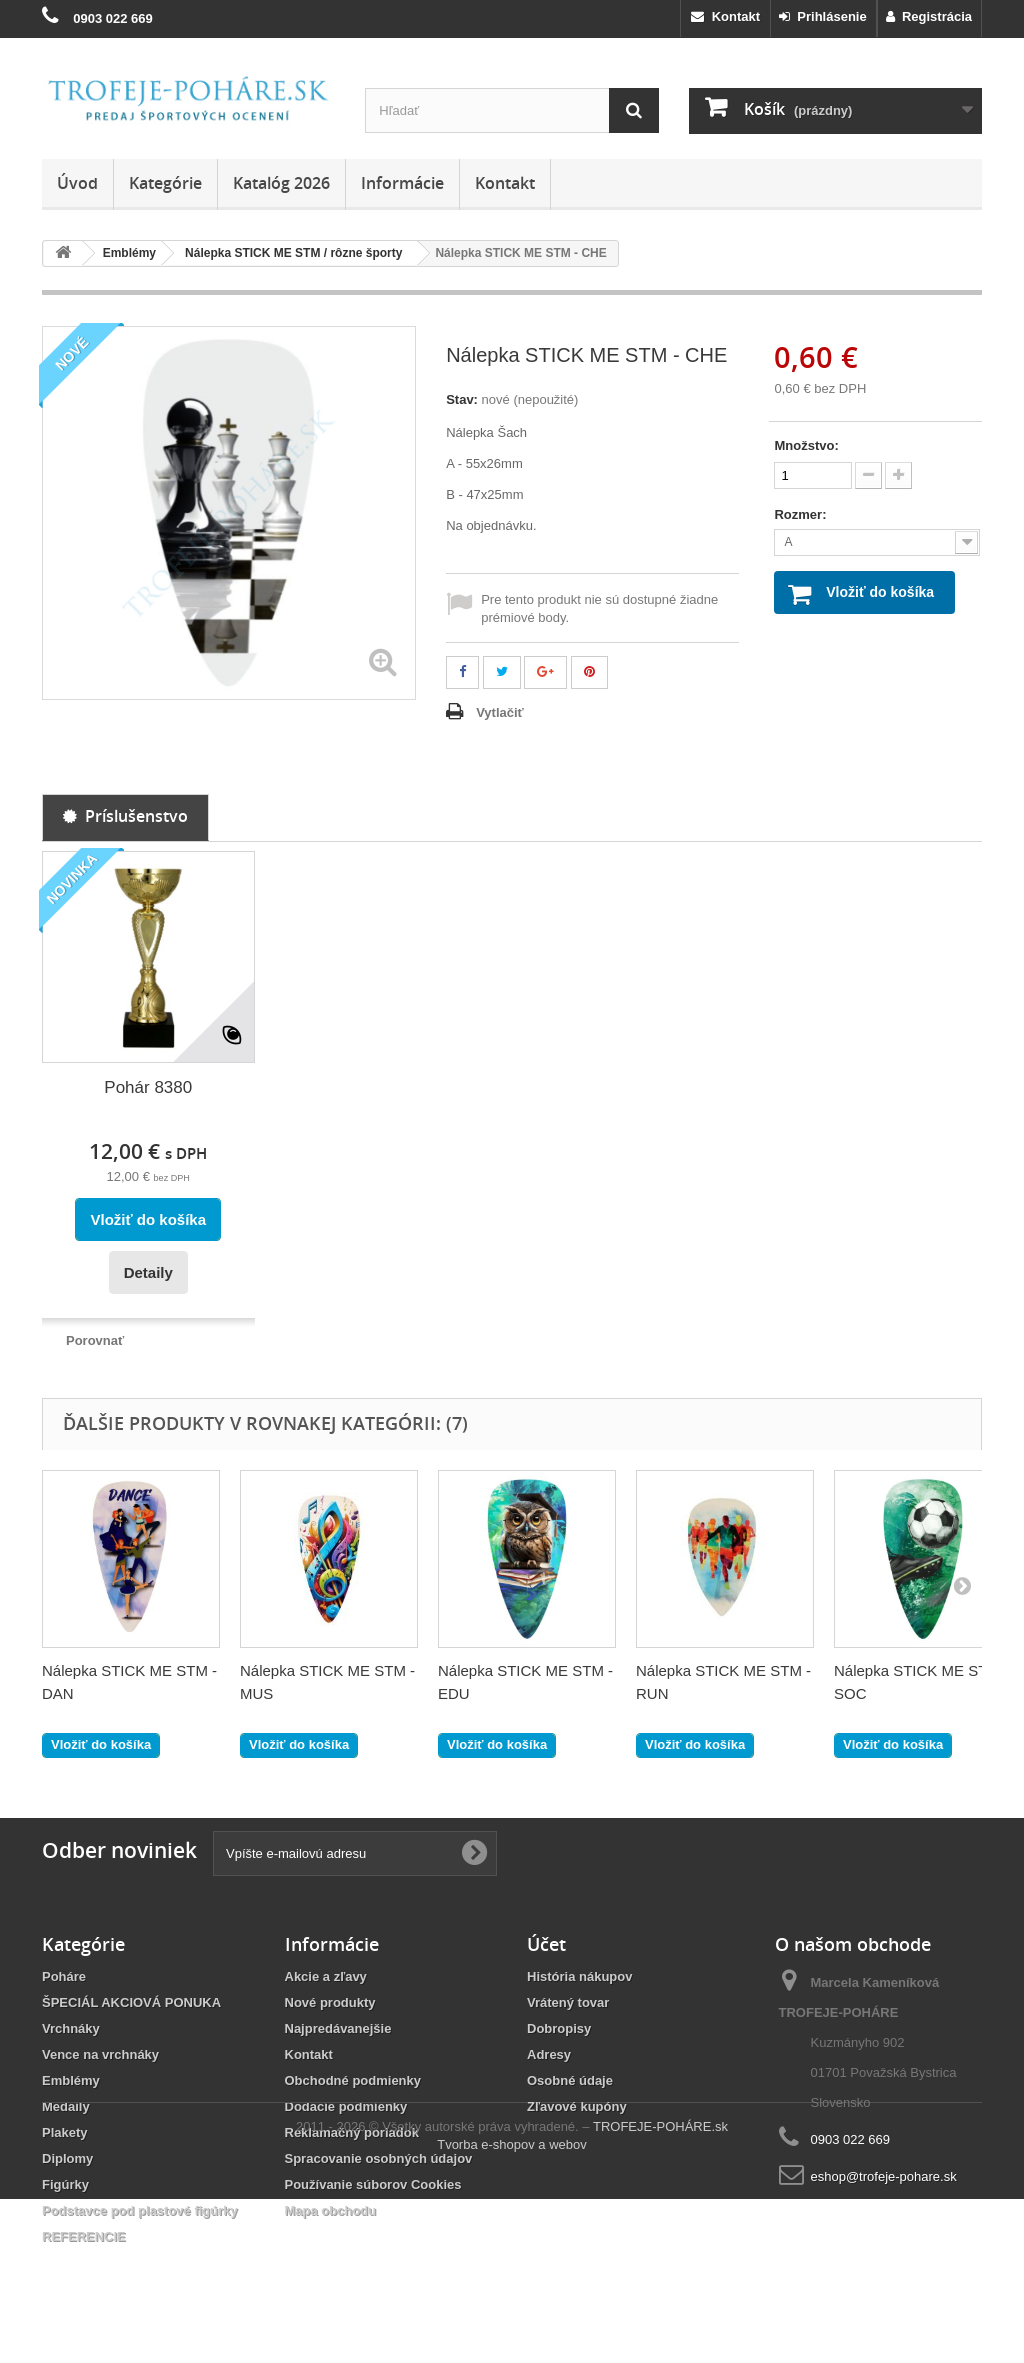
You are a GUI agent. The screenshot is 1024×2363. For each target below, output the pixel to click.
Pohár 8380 (148, 1087)
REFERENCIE (84, 2236)
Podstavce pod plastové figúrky (140, 2210)
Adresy (549, 2054)
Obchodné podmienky (353, 2080)
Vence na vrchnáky (100, 2054)
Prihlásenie (823, 16)
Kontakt (725, 16)
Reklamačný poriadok (352, 2132)
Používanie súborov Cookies (373, 2184)
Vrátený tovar (568, 2002)
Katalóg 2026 (281, 183)
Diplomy (67, 2158)
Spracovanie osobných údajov (379, 2158)
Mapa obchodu (331, 2210)
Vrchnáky (71, 2028)
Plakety (65, 2132)
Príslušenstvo (125, 816)
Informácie (402, 183)
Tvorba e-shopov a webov (512, 2308)
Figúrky (65, 2184)
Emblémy (71, 2080)
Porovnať (95, 1340)
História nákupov (579, 1976)
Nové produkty (330, 2002)
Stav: (462, 399)
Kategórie (165, 183)
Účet (546, 1944)
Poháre (64, 1976)
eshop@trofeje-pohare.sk (884, 2176)
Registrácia (929, 16)
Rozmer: (802, 514)
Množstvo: (806, 445)
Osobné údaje (570, 2080)
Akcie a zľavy (326, 1976)
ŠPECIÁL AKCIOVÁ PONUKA (131, 2002)
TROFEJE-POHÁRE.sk (660, 2290)
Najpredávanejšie (338, 2028)
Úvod (77, 183)
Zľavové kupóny (577, 2106)
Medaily (66, 2106)
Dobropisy (559, 2028)
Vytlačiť (500, 712)
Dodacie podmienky (346, 2106)
